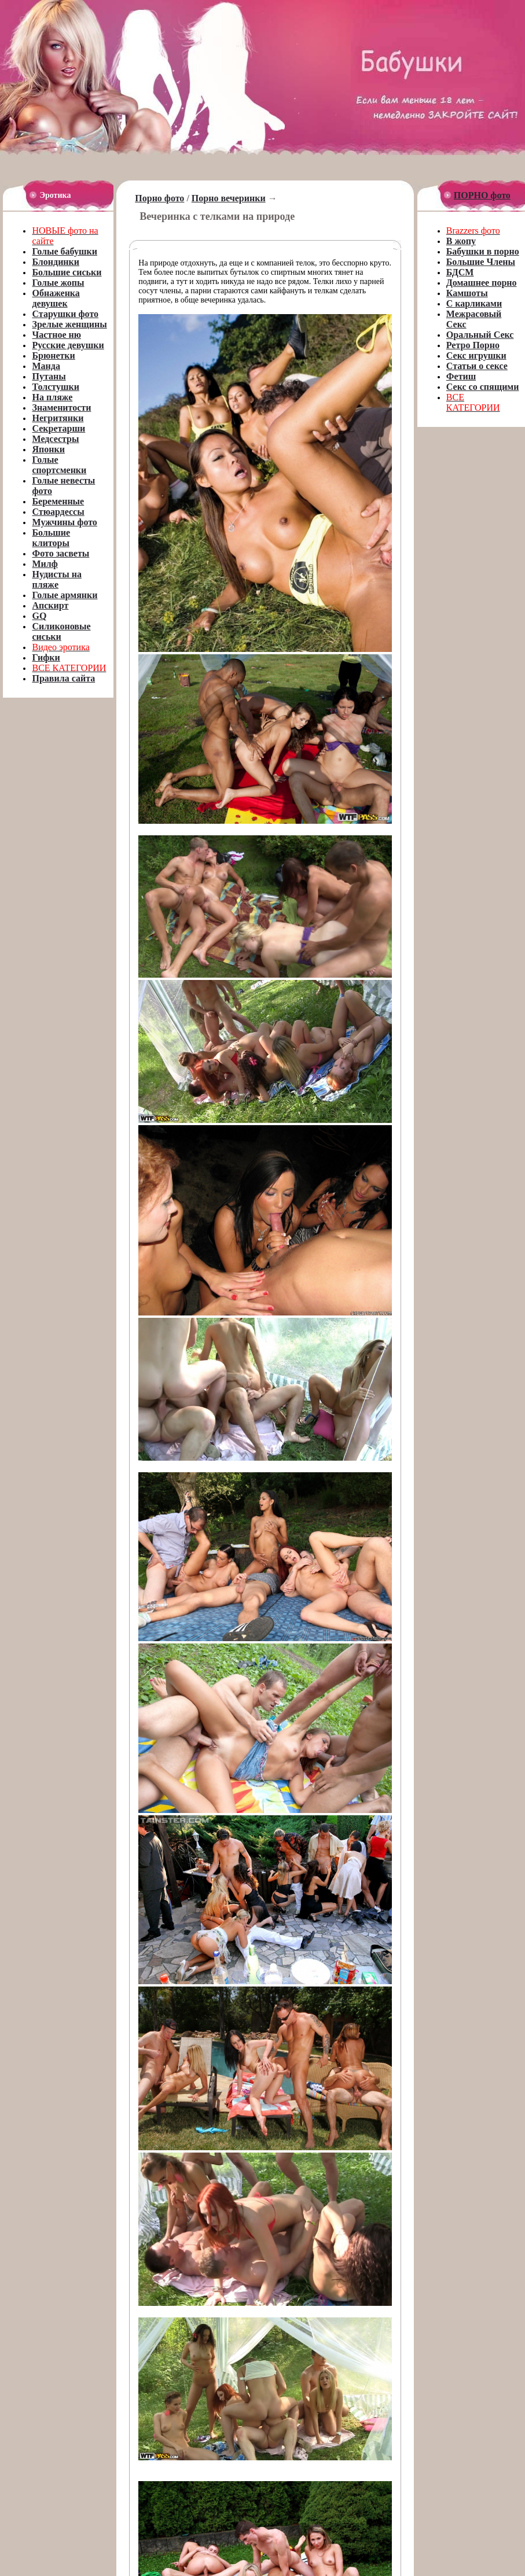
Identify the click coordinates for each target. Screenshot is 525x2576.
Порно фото (159, 198)
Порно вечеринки (229, 198)
